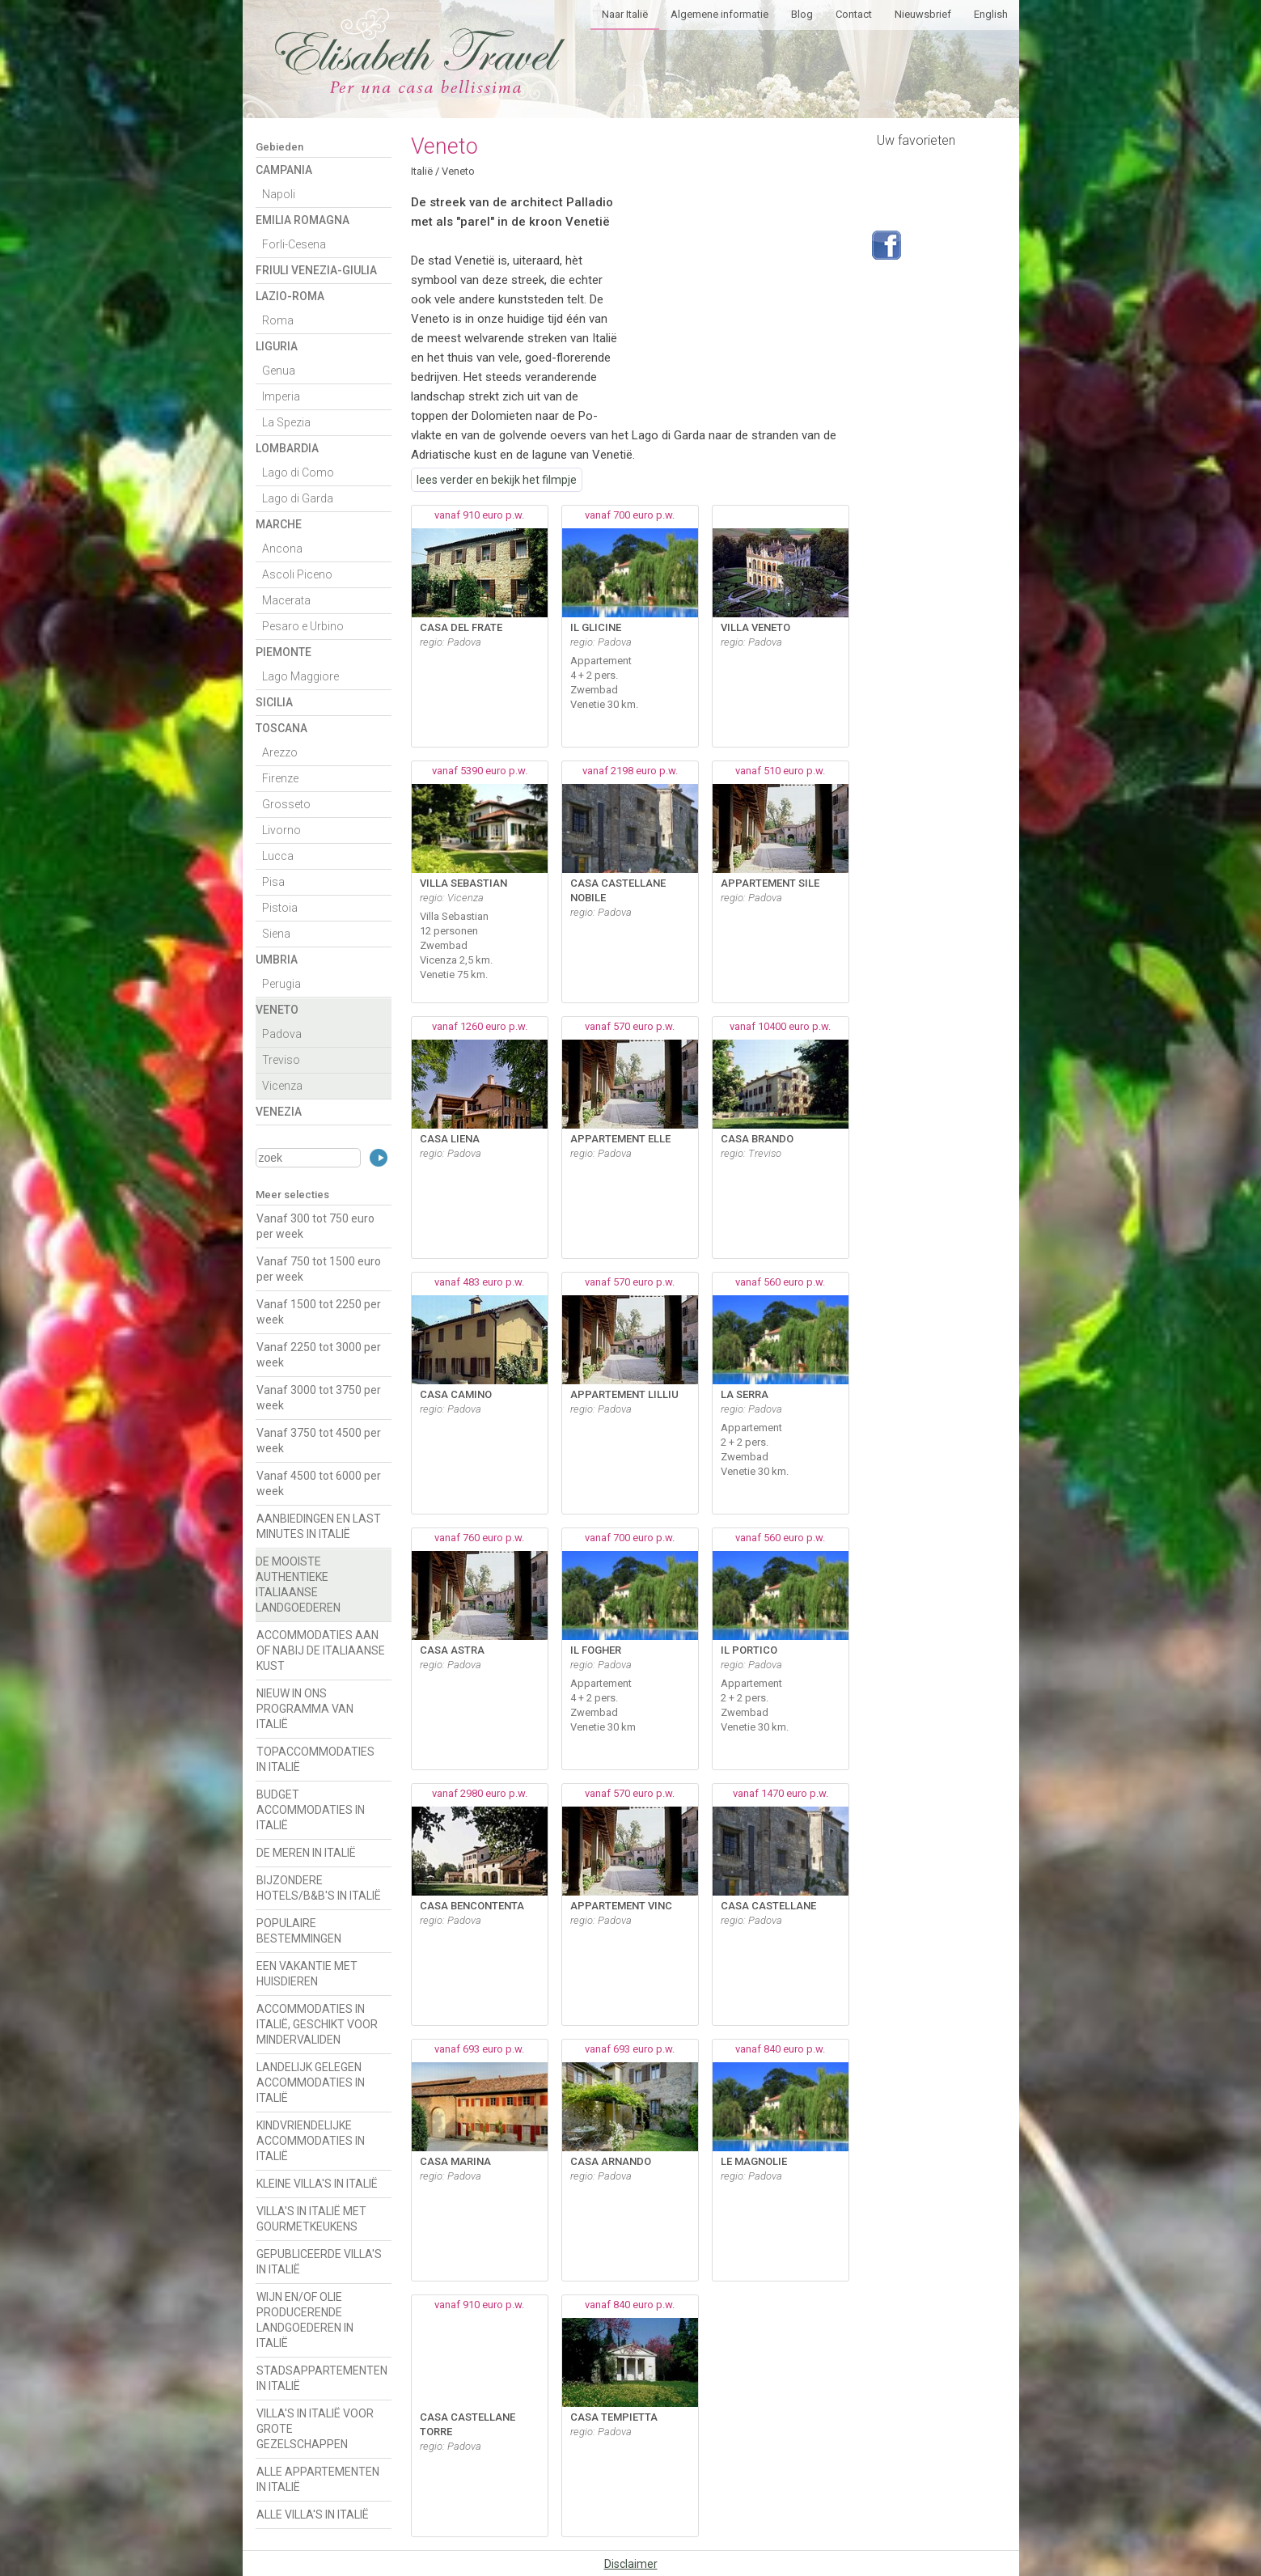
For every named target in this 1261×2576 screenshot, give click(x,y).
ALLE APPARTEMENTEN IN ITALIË (317, 2479)
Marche (279, 524)
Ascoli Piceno (297, 574)
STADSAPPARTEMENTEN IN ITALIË (321, 2378)
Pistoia (280, 907)
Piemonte (283, 652)
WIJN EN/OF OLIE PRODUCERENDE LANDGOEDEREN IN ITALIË (304, 2319)
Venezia (279, 1111)
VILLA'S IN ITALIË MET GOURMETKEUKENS (311, 2219)
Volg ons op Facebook (886, 245)
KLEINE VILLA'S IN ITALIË (317, 2183)
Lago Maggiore (300, 676)
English (991, 14)
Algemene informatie (719, 14)
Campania (284, 169)
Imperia (281, 396)
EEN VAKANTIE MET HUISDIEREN (307, 1974)
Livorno (281, 830)
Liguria (277, 346)
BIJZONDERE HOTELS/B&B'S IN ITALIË (318, 1888)
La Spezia (286, 422)
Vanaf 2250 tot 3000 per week (318, 1355)
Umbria (277, 959)
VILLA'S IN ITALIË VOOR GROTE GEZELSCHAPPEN (315, 2429)
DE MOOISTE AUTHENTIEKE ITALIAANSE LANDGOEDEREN (298, 1584)
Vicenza (282, 1085)
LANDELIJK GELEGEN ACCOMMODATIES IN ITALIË (310, 2082)
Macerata (286, 600)
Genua (278, 370)
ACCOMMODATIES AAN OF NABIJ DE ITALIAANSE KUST (320, 1650)
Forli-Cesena (294, 244)
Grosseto (286, 804)
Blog (802, 14)
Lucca (278, 855)
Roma (278, 320)
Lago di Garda (297, 498)
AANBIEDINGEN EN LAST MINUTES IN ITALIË (318, 1526)
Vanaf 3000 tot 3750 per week (318, 1397)
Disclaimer (631, 2563)
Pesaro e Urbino (303, 626)
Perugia (281, 983)
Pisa (273, 881)
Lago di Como (298, 472)
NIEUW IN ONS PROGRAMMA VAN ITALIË (304, 1709)
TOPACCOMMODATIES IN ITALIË (315, 1759)
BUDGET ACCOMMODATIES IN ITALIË (310, 1810)
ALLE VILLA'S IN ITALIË (312, 2514)
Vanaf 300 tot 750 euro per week (315, 1226)
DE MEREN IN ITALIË (306, 1852)
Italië (422, 171)
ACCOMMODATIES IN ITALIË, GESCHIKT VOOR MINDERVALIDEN (317, 2024)
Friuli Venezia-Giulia (316, 270)
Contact (854, 14)
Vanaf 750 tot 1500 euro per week (318, 1269)
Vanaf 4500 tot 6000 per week (318, 1483)
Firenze (280, 778)
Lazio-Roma (290, 296)
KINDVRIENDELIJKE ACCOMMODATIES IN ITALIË (310, 2141)
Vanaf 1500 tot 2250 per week (318, 1312)
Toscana (281, 728)
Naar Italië (625, 14)
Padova (282, 1033)
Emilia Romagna (302, 220)
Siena (276, 933)
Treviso (281, 1059)
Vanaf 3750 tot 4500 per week (318, 1440)
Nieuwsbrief (923, 14)
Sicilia (274, 702)
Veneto (277, 1009)
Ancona (282, 548)
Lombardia (287, 448)
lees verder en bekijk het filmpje (497, 479)
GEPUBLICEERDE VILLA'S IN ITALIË (319, 2262)
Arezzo (280, 752)
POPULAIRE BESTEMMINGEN (298, 1931)
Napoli (278, 194)
